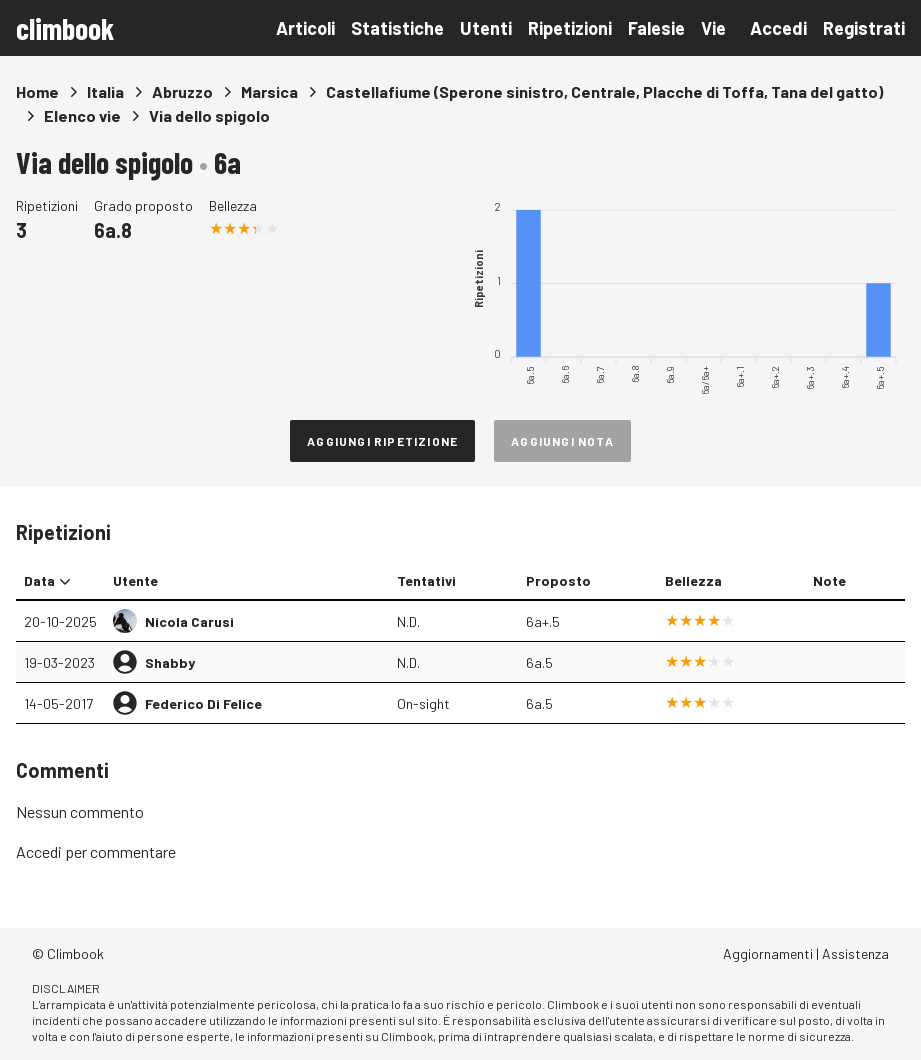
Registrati (864, 28)
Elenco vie (82, 115)
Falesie (656, 28)
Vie (713, 28)
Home (37, 91)
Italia (105, 91)
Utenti (486, 28)
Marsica (269, 91)
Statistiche (397, 28)
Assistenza (855, 953)
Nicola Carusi (189, 621)
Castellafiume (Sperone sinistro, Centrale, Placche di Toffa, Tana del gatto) (604, 91)
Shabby (170, 662)
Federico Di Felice (203, 703)
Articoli (305, 28)
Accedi (778, 28)
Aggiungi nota (562, 441)
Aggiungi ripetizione (382, 441)
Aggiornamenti (768, 953)
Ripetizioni (570, 28)
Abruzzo (182, 91)
